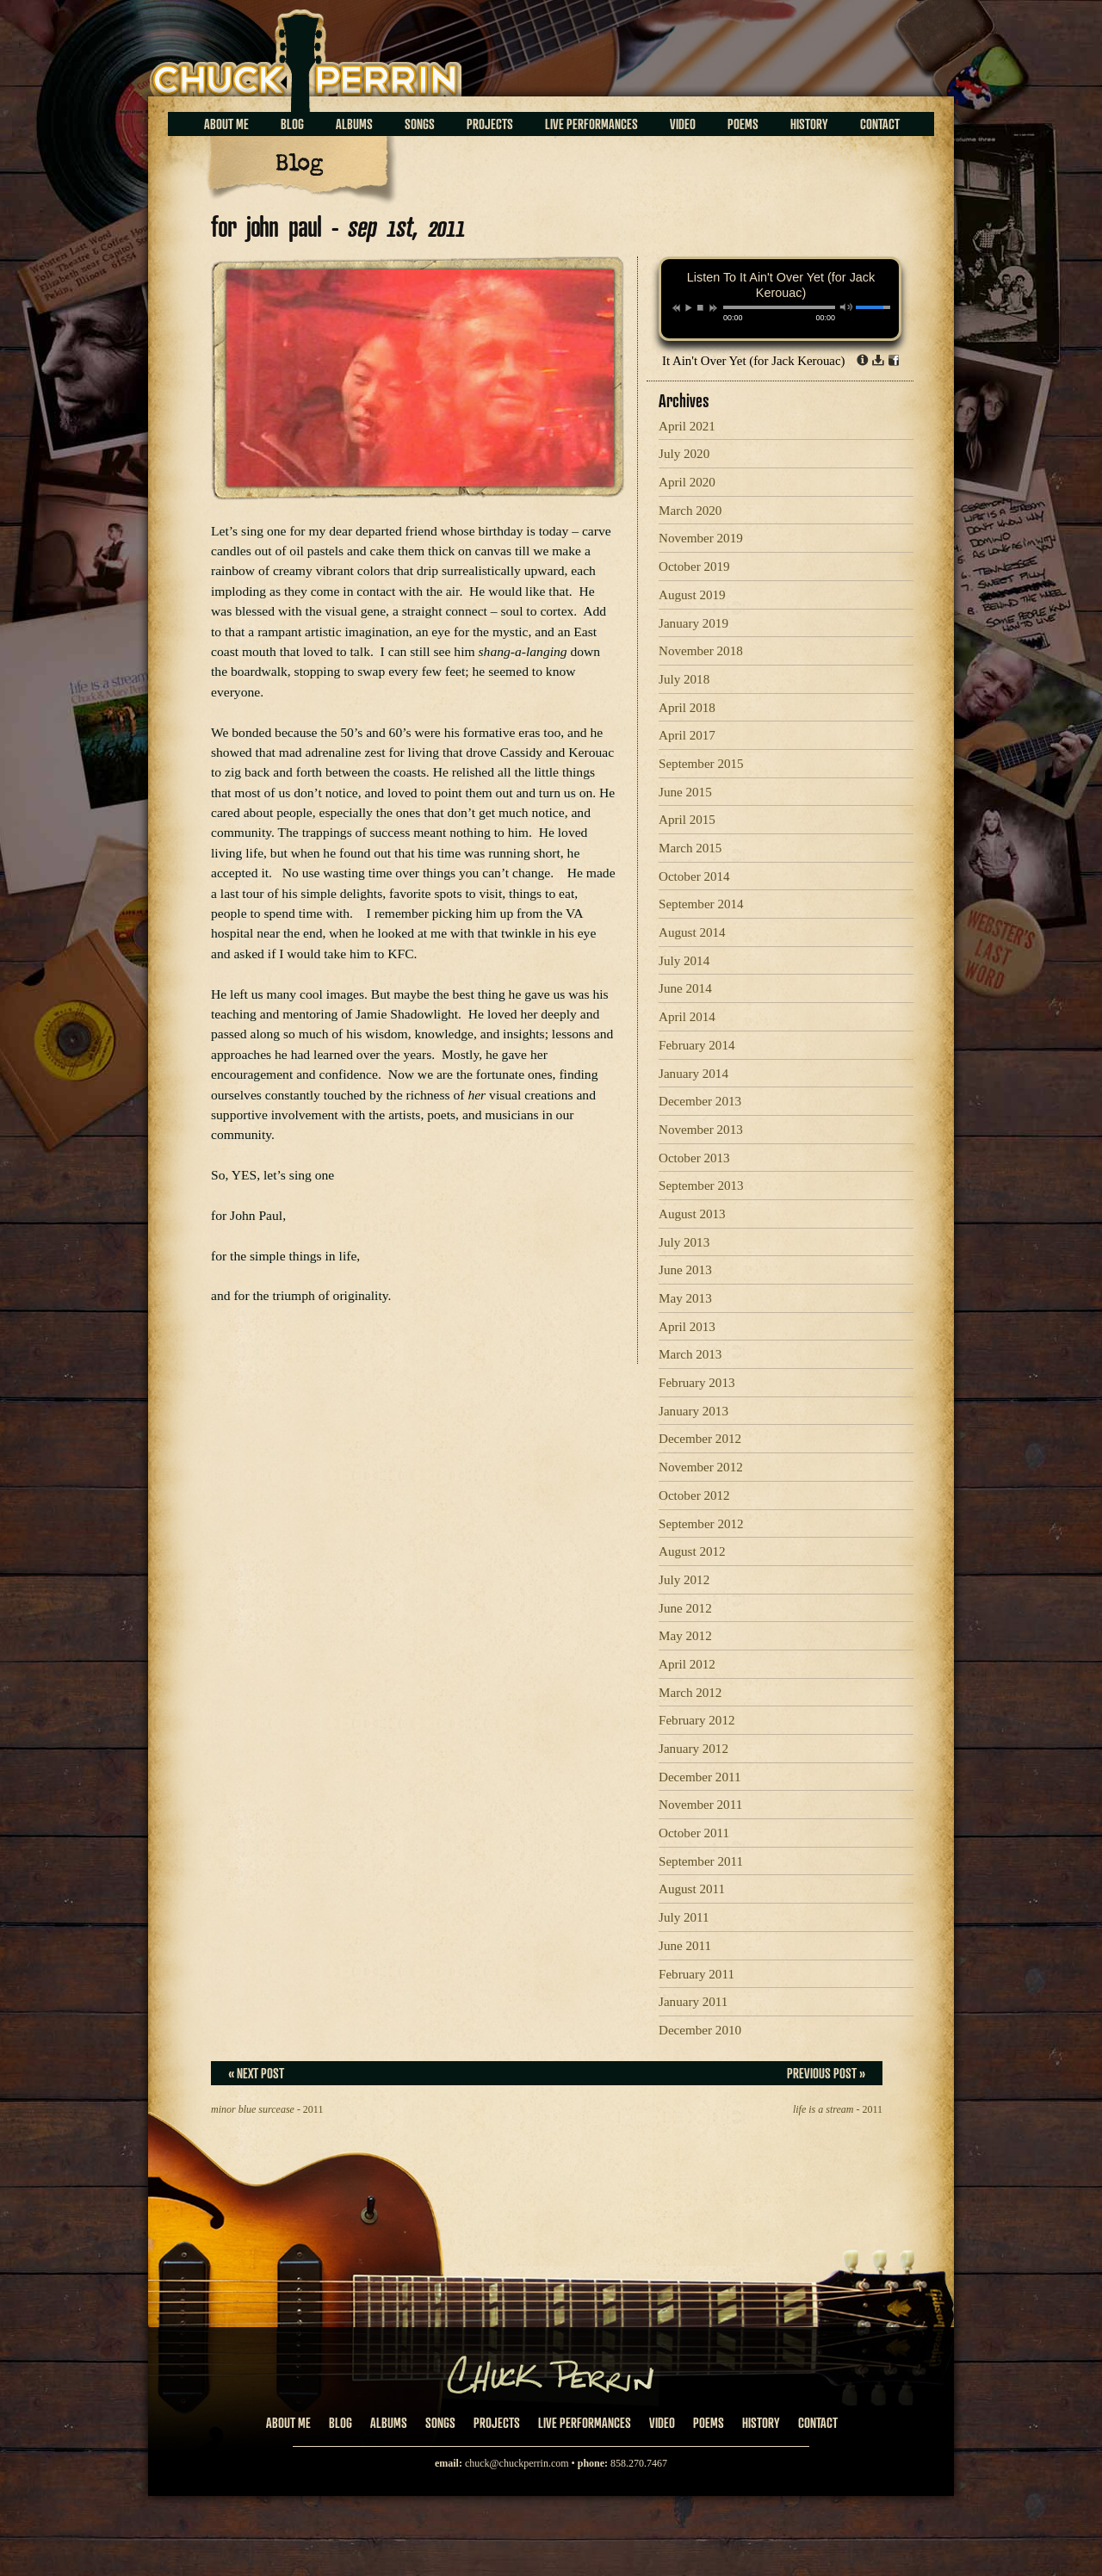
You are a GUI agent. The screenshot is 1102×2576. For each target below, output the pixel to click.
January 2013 (693, 1411)
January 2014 (693, 1074)
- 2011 (267, 2109)
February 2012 (697, 1720)
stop (700, 307)
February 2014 (697, 1045)
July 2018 (684, 679)
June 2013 (685, 1270)
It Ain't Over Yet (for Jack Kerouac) (753, 361)
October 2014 (694, 876)
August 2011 (692, 1889)
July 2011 (684, 1917)
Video (683, 124)
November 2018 (701, 651)
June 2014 (685, 988)
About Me (226, 124)
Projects (490, 124)
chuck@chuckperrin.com (517, 2463)
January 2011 (693, 2002)
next (713, 308)
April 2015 (687, 820)
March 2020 (690, 510)
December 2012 (700, 1439)
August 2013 (692, 1214)
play (688, 307)
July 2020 (684, 454)
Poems (742, 124)
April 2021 (687, 426)
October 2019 (694, 566)
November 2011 (700, 1804)
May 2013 (685, 1298)
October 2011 (694, 1833)
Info (863, 360)
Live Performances (591, 124)
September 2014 (701, 904)
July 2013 (684, 1242)
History (809, 124)
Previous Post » (826, 2073)
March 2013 (690, 1354)
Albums (354, 124)
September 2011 (701, 1861)
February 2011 (696, 1974)
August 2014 (692, 932)
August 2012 (692, 1551)
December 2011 (700, 1777)
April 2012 (687, 1664)
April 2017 (687, 735)
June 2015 (685, 792)
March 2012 (690, 1693)
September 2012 (701, 1524)
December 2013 (700, 1101)
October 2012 (694, 1495)
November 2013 (701, 1129)
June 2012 (685, 1608)
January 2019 (693, 623)
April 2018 (687, 708)
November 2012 (701, 1467)
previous (676, 308)
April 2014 (687, 1017)
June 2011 (685, 1946)
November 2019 (701, 538)
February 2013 (697, 1383)
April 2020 (687, 482)
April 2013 (687, 1327)
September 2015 (701, 764)
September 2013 (701, 1185)
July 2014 (684, 961)
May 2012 (685, 1636)
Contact (880, 124)
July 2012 (684, 1580)
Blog (292, 124)
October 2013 (694, 1158)
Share (894, 360)
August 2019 (692, 595)
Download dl (878, 360)
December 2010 (700, 2030)
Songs (420, 124)
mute (847, 307)
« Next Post (256, 2073)
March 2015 (690, 848)
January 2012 (693, 1749)
